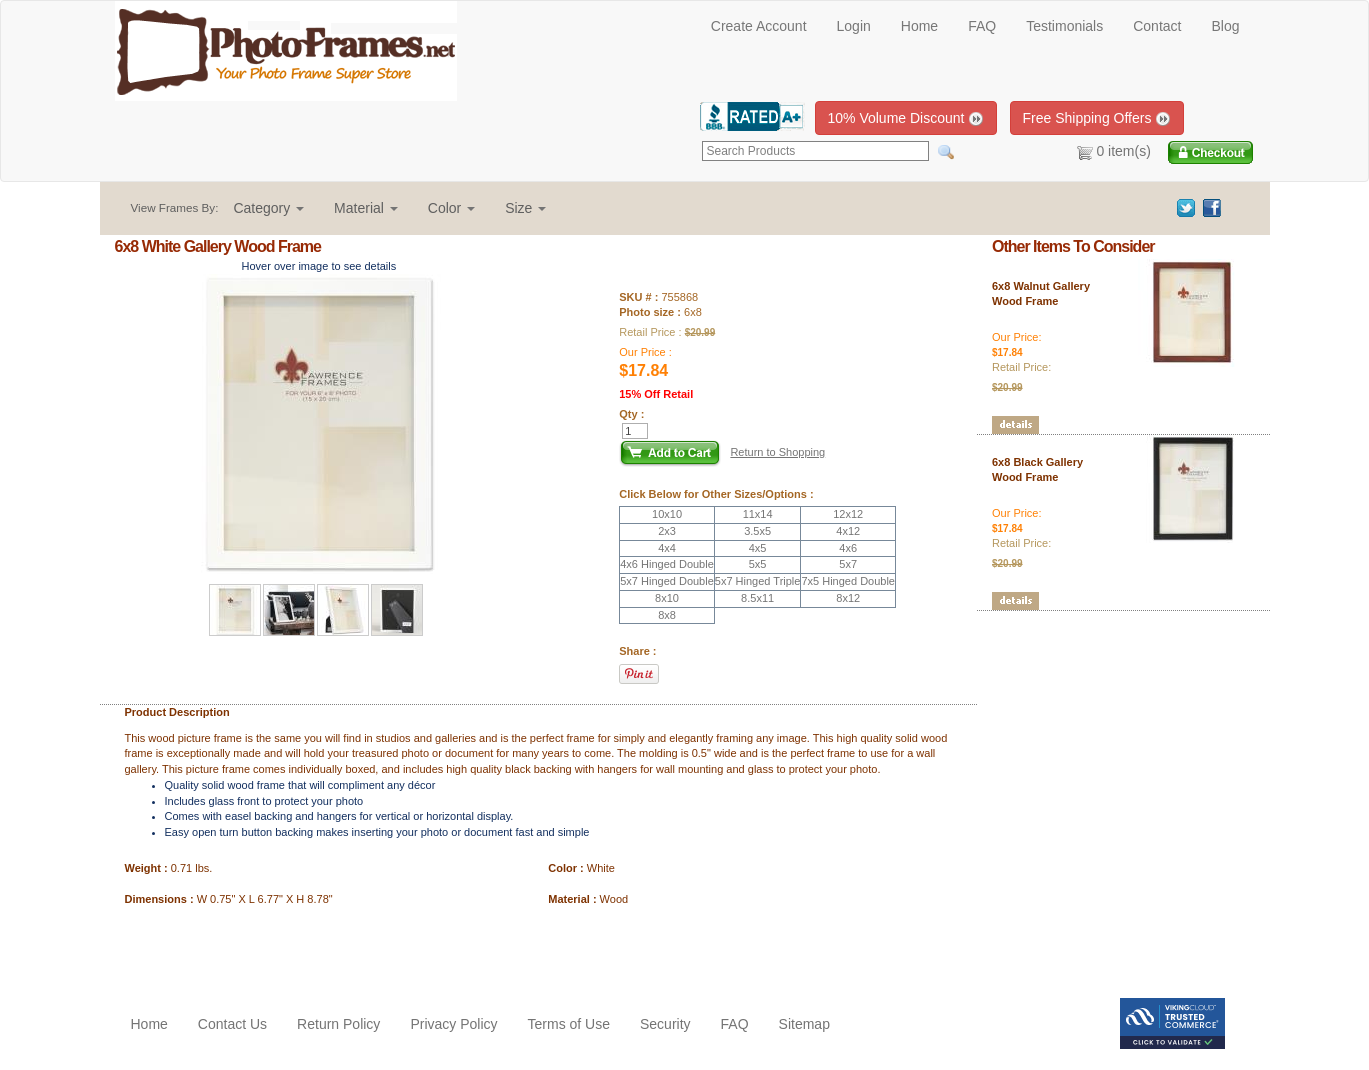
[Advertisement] (232, 948)
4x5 (758, 548)
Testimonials (1064, 26)
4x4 (667, 548)
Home (919, 26)
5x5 (758, 564)
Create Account (759, 26)
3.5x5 (757, 531)
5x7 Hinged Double (667, 581)
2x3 (667, 531)
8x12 (848, 598)
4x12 (848, 531)
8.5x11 (757, 598)
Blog (1225, 26)
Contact (1157, 26)
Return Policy (338, 1024)
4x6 (848, 548)
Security (665, 1024)
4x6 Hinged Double (667, 564)
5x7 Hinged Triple (758, 581)
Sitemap (804, 1024)
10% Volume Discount (906, 118)
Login (854, 26)
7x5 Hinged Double (848, 581)
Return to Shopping (777, 452)
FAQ (982, 26)
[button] (268, 208)
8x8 (667, 615)
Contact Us (232, 1024)
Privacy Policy (453, 1024)
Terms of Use (569, 1024)
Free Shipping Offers (1097, 118)
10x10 (667, 514)
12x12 (848, 514)
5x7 (848, 564)
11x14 (758, 514)
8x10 (667, 598)
